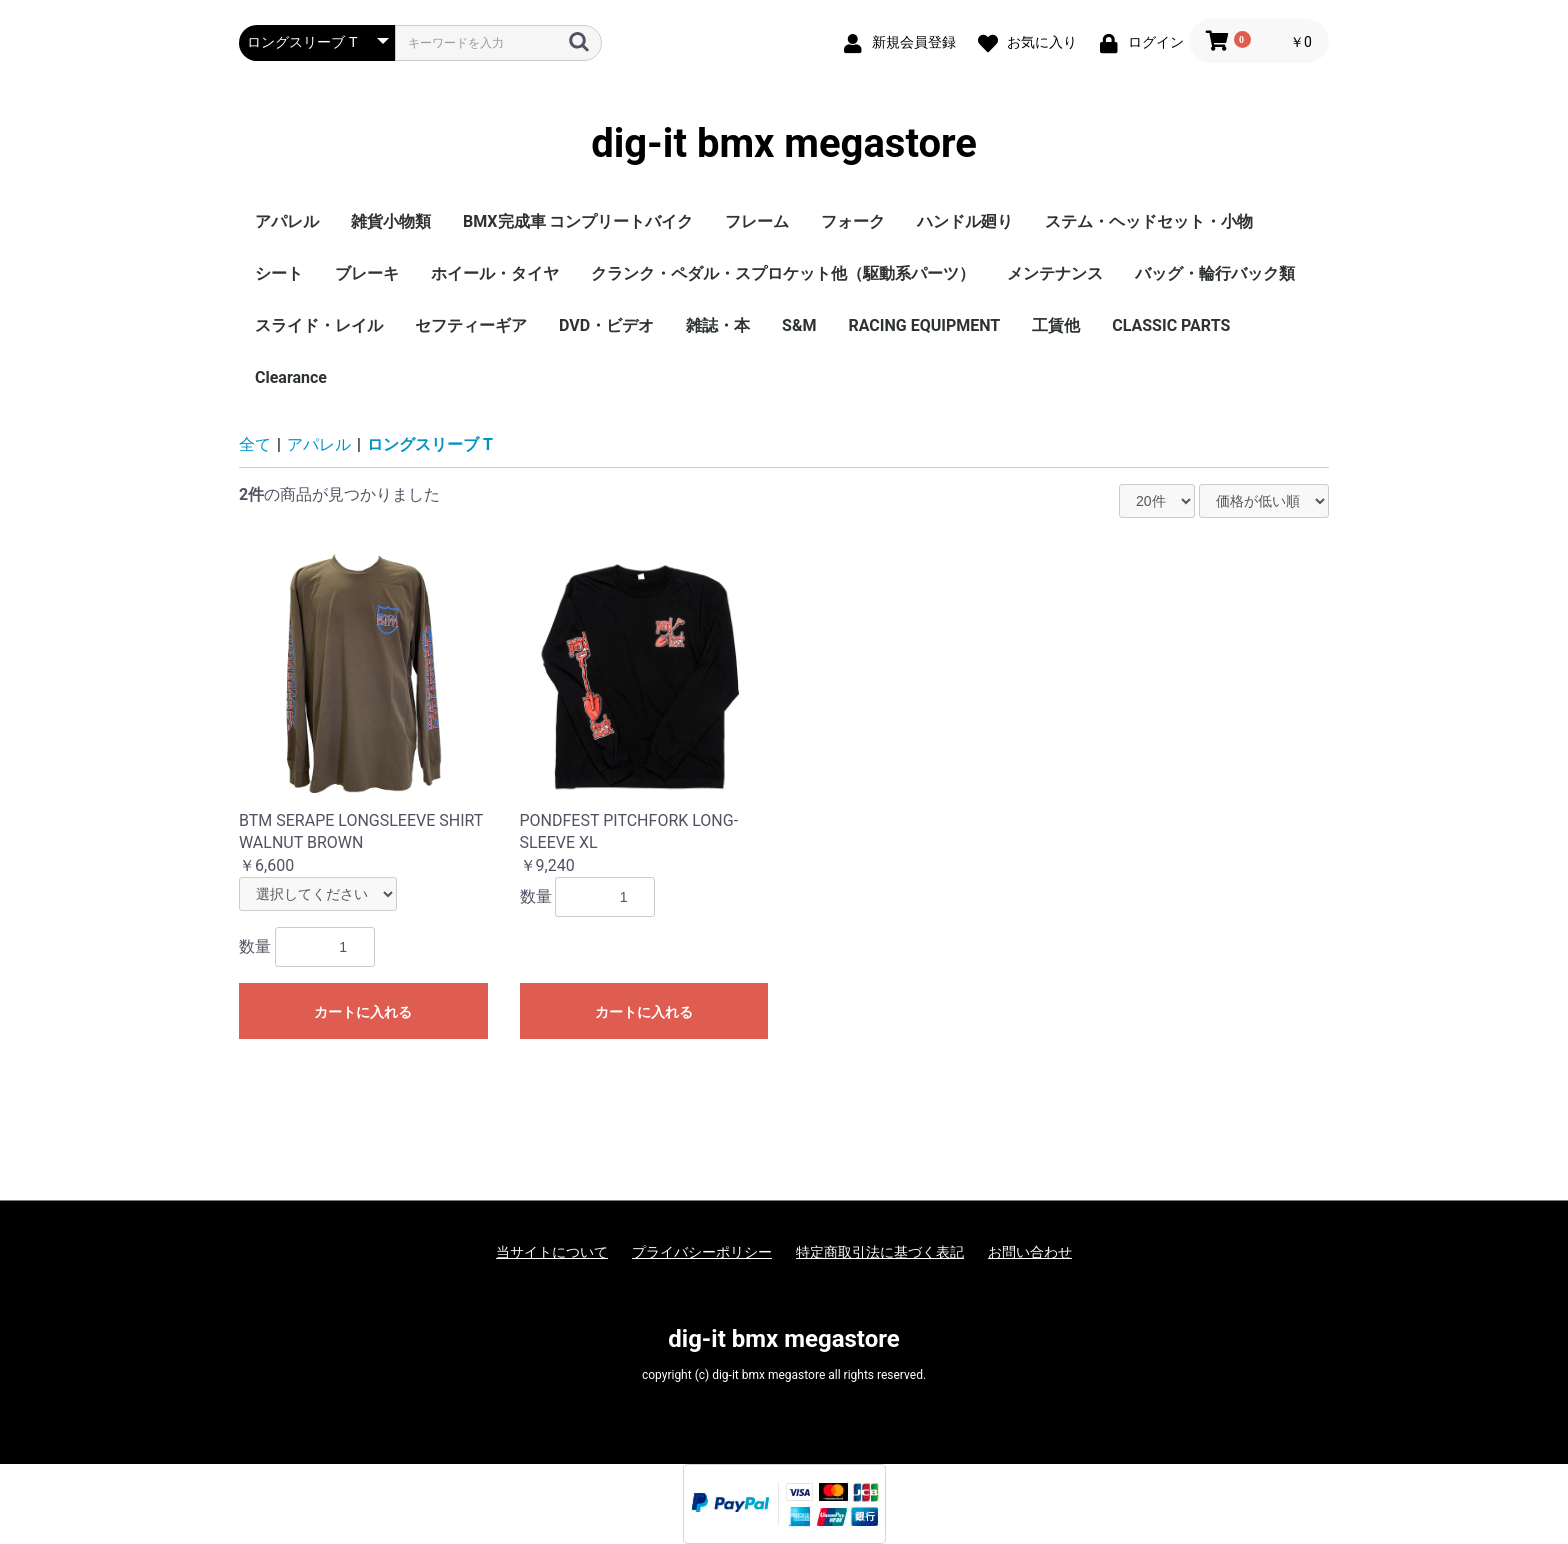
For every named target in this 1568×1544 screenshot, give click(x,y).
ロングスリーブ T (430, 444)
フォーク (853, 221)
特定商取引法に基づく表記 (880, 1252)
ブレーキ (367, 273)
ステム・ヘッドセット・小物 (1149, 221)
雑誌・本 (718, 325)
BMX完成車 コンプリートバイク (578, 221)
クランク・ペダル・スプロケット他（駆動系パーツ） (783, 273)
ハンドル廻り (965, 221)
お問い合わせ (1030, 1252)
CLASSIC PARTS (1171, 325)
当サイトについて (552, 1252)
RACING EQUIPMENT (924, 325)
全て (255, 444)
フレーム (757, 221)
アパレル (287, 221)
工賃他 (1056, 325)
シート (279, 273)
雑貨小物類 (391, 221)
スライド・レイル (319, 325)
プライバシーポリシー (702, 1252)
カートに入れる (363, 1012)
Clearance (291, 377)
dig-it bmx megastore (784, 144)
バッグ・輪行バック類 (1215, 273)
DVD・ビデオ (606, 325)
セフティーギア (471, 325)
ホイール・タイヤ (495, 273)
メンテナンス (1055, 273)
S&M (799, 325)
